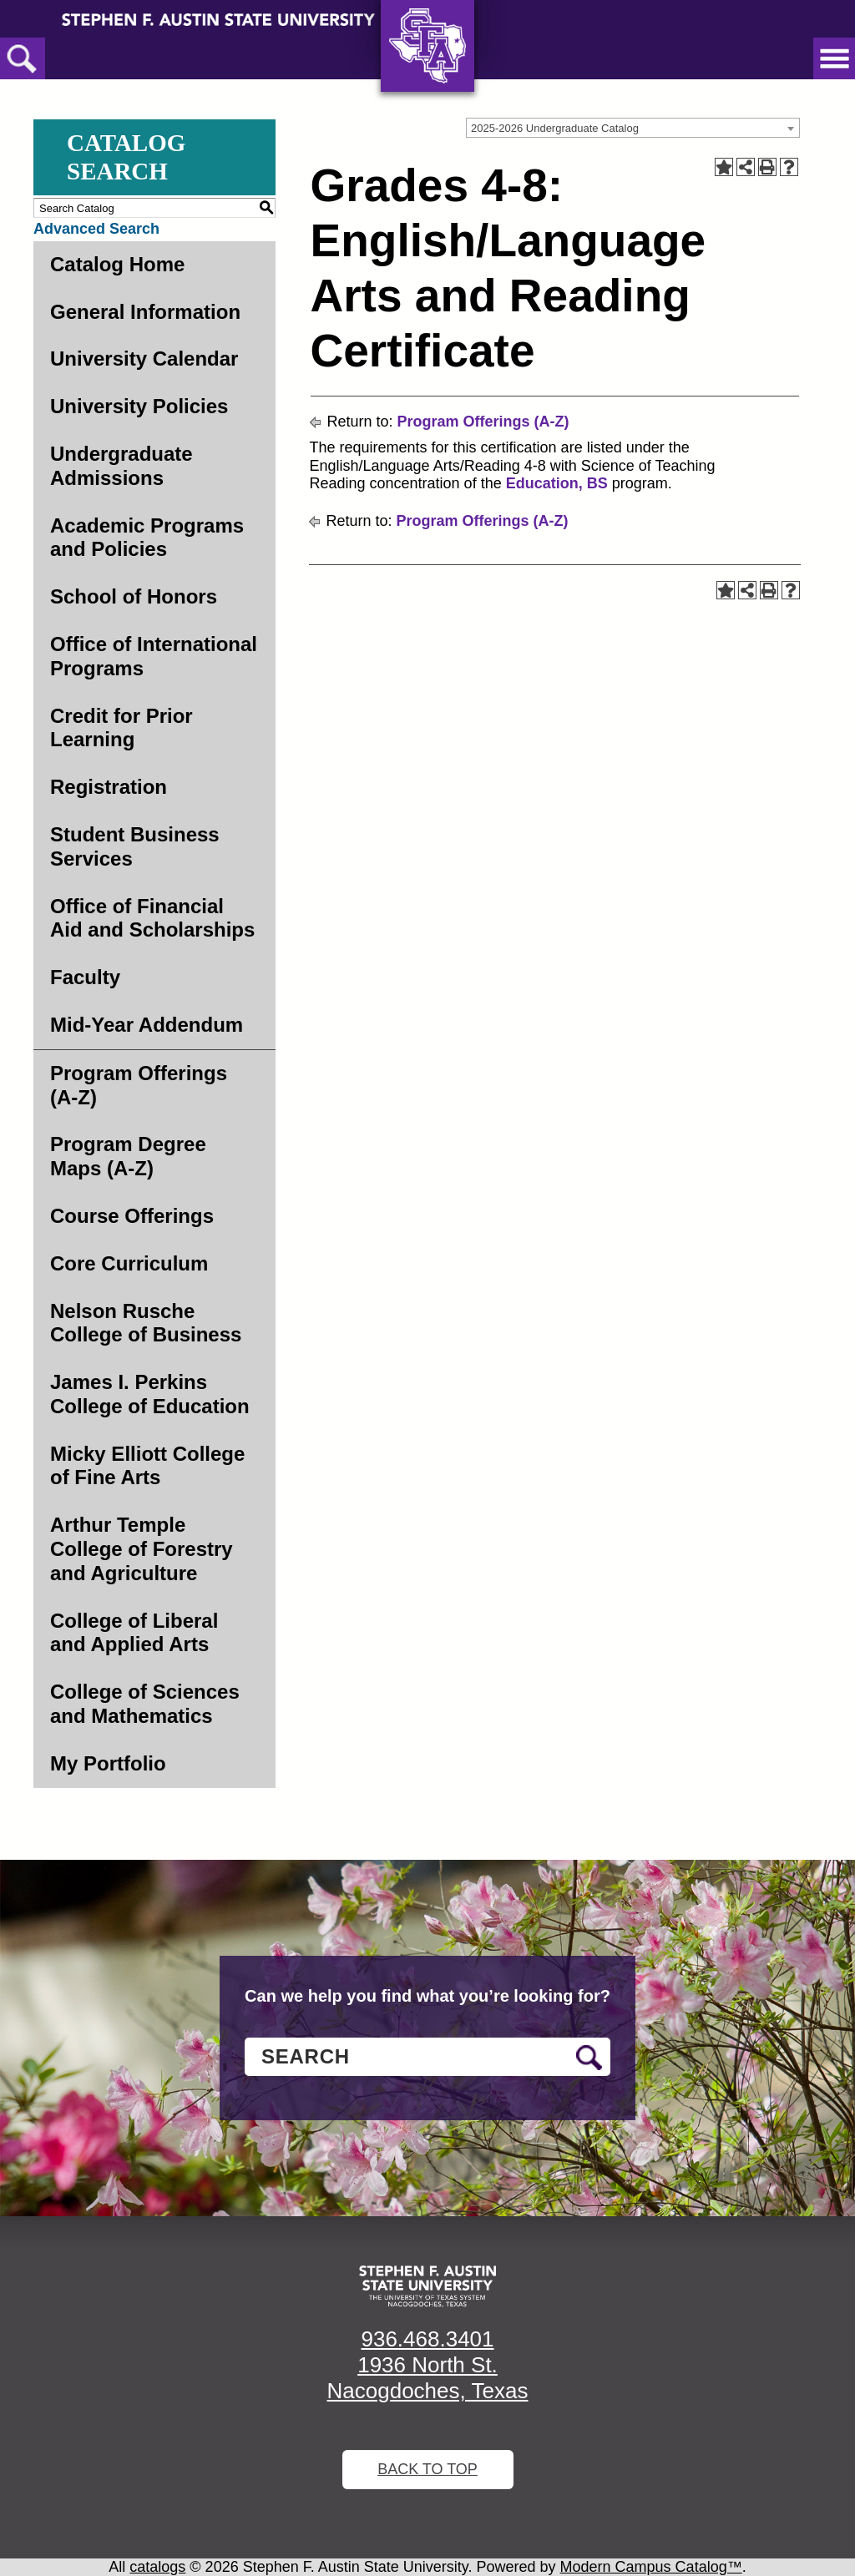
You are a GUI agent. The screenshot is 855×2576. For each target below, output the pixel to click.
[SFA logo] (427, 2286)
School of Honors (133, 596)
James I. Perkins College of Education (150, 1394)
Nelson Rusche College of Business (145, 1323)
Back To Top (427, 2469)
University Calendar (144, 358)
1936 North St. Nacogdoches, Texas (428, 2377)
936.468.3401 (427, 2338)
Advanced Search (96, 228)
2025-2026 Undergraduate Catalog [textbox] (555, 128)
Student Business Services (135, 846)
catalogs (157, 2566)
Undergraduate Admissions (121, 465)
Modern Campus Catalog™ (651, 2566)
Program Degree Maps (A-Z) (128, 1156)
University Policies (139, 406)
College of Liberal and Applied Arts (134, 1632)
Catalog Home (117, 264)
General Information (145, 312)
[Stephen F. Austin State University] (218, 18)
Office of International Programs (153, 656)
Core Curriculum (129, 1263)
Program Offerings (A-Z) (138, 1085)
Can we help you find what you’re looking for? (427, 1996)
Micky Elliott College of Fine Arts (147, 1465)
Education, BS (557, 483)
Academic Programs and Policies (147, 537)
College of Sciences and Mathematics (145, 1703)
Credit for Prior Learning (121, 728)
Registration (108, 786)
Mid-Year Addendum (146, 1024)
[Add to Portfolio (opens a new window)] (724, 167)
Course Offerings (132, 1216)
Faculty (85, 977)
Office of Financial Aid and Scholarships (152, 918)
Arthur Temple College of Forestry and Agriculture (141, 1548)
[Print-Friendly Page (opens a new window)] (767, 167)
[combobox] (633, 128)
